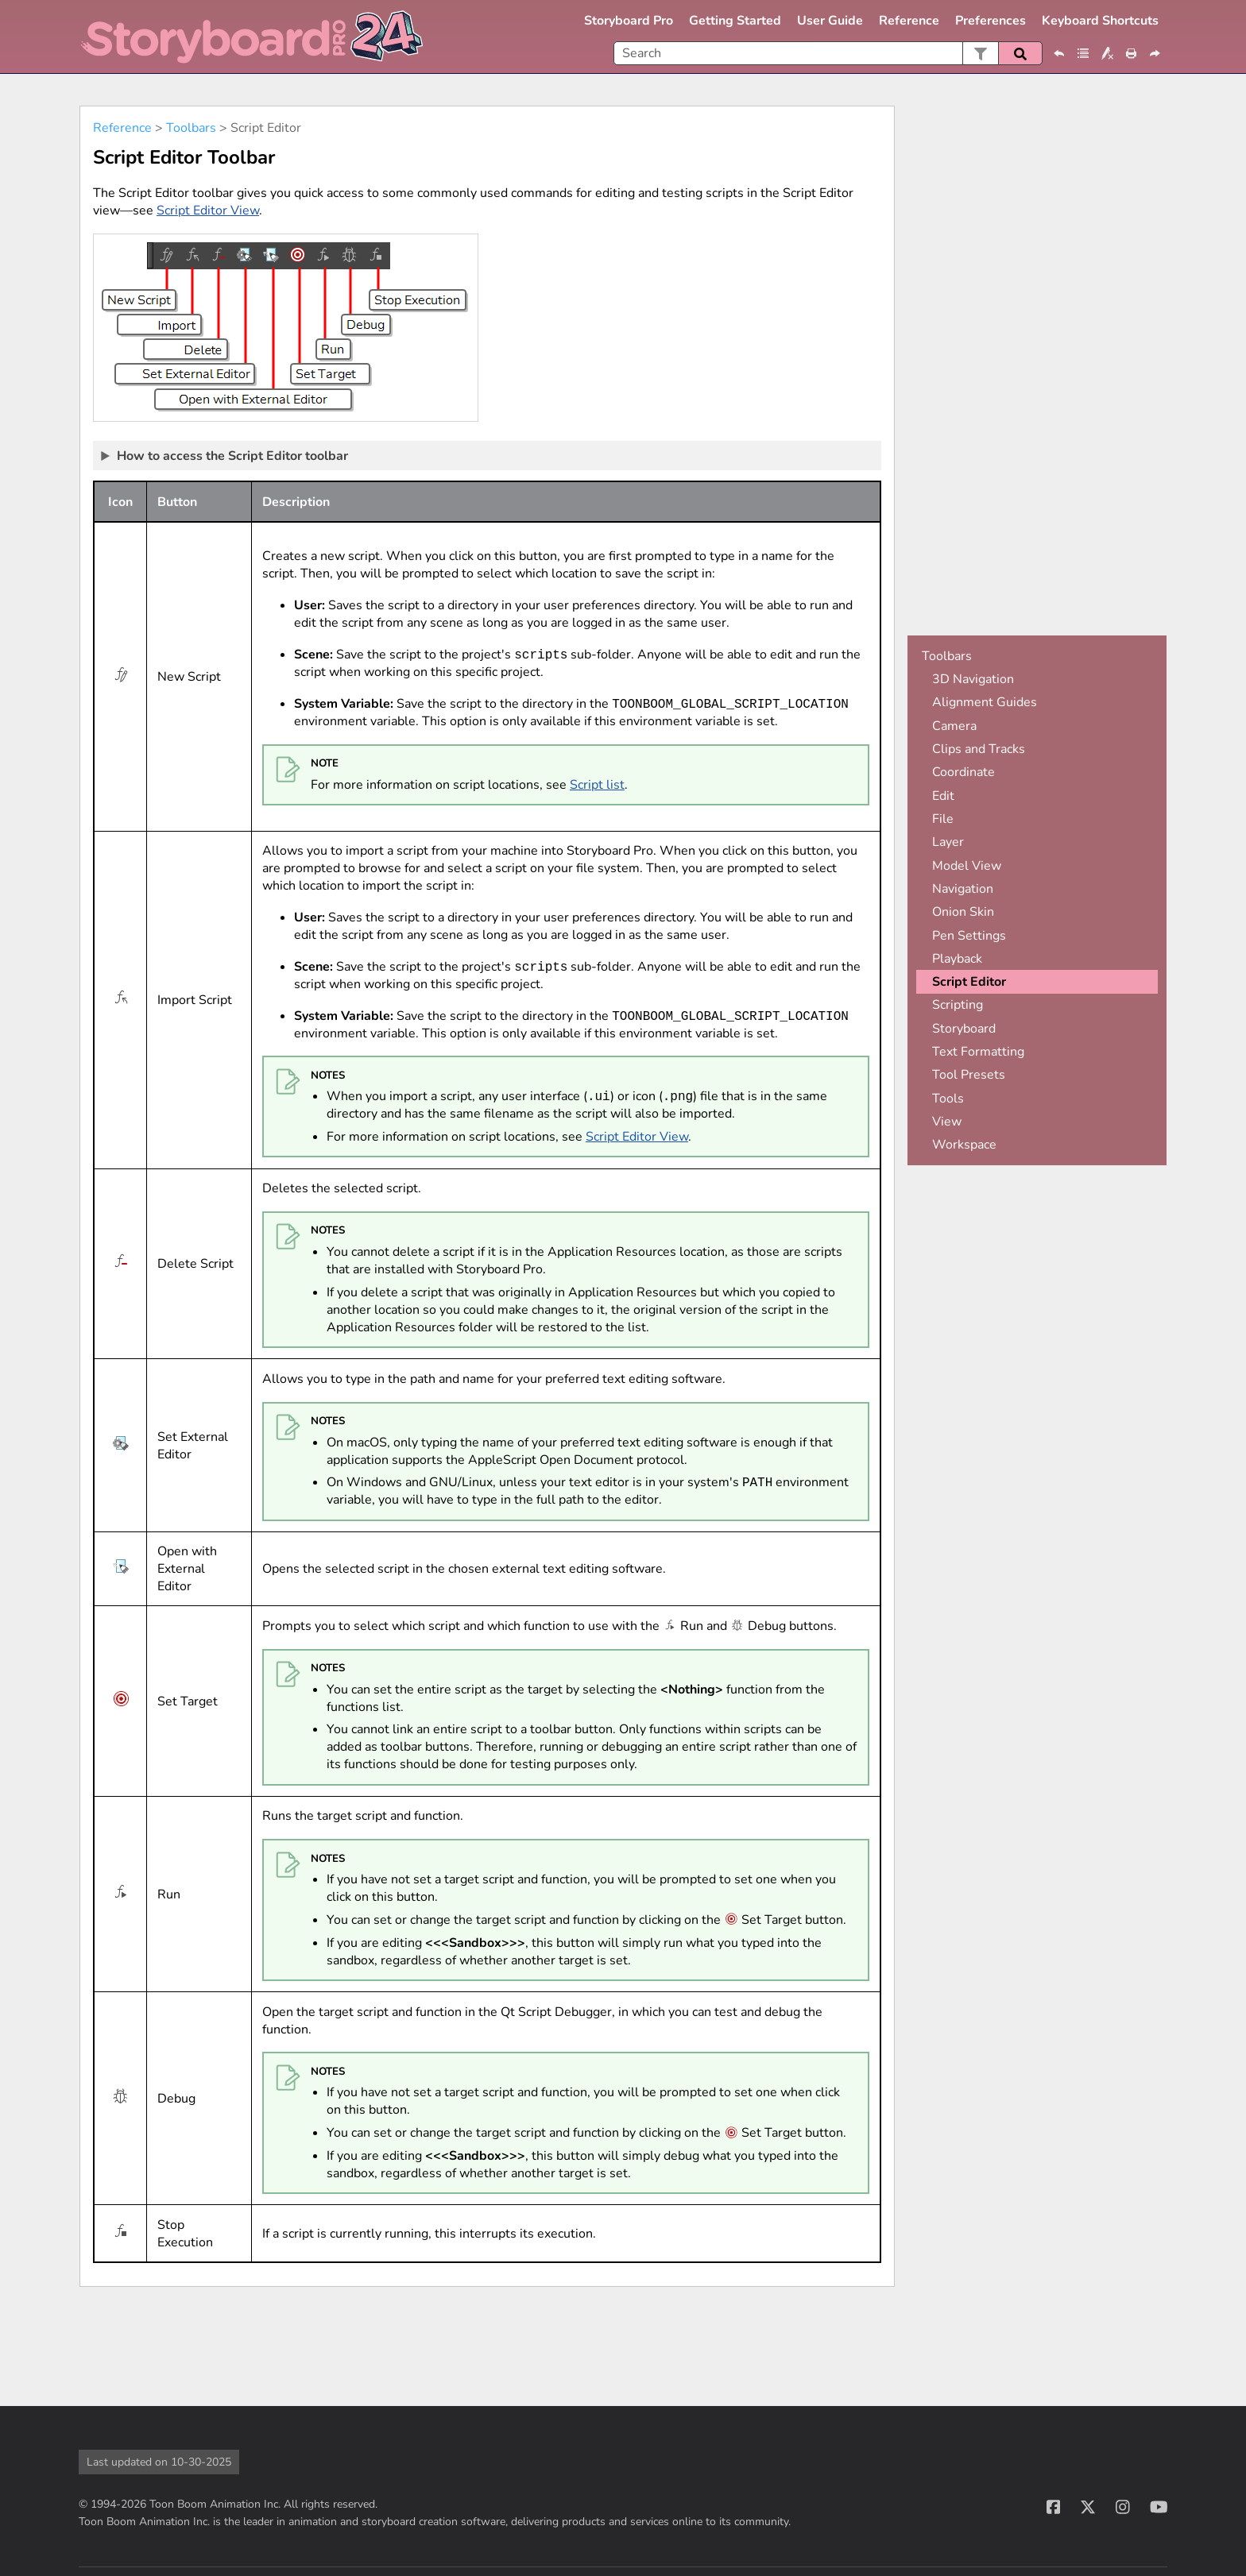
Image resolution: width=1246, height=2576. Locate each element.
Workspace (964, 1144)
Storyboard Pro (628, 20)
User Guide (830, 20)
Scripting (957, 1005)
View (947, 1121)
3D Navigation (973, 679)
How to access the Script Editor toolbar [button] (225, 455)
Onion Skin (963, 912)
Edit (943, 796)
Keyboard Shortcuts (1100, 20)
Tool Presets (968, 1074)
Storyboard (964, 1028)
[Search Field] (828, 53)
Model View (966, 866)
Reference (909, 20)
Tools (948, 1098)
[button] (980, 53)
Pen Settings (969, 935)
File (943, 819)
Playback (957, 958)
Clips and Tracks (978, 749)
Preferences (990, 20)
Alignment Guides (984, 702)
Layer (948, 842)
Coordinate (963, 772)
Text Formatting (978, 1051)
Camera (954, 726)
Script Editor (969, 982)
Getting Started (735, 20)
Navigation (962, 889)
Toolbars (191, 128)
